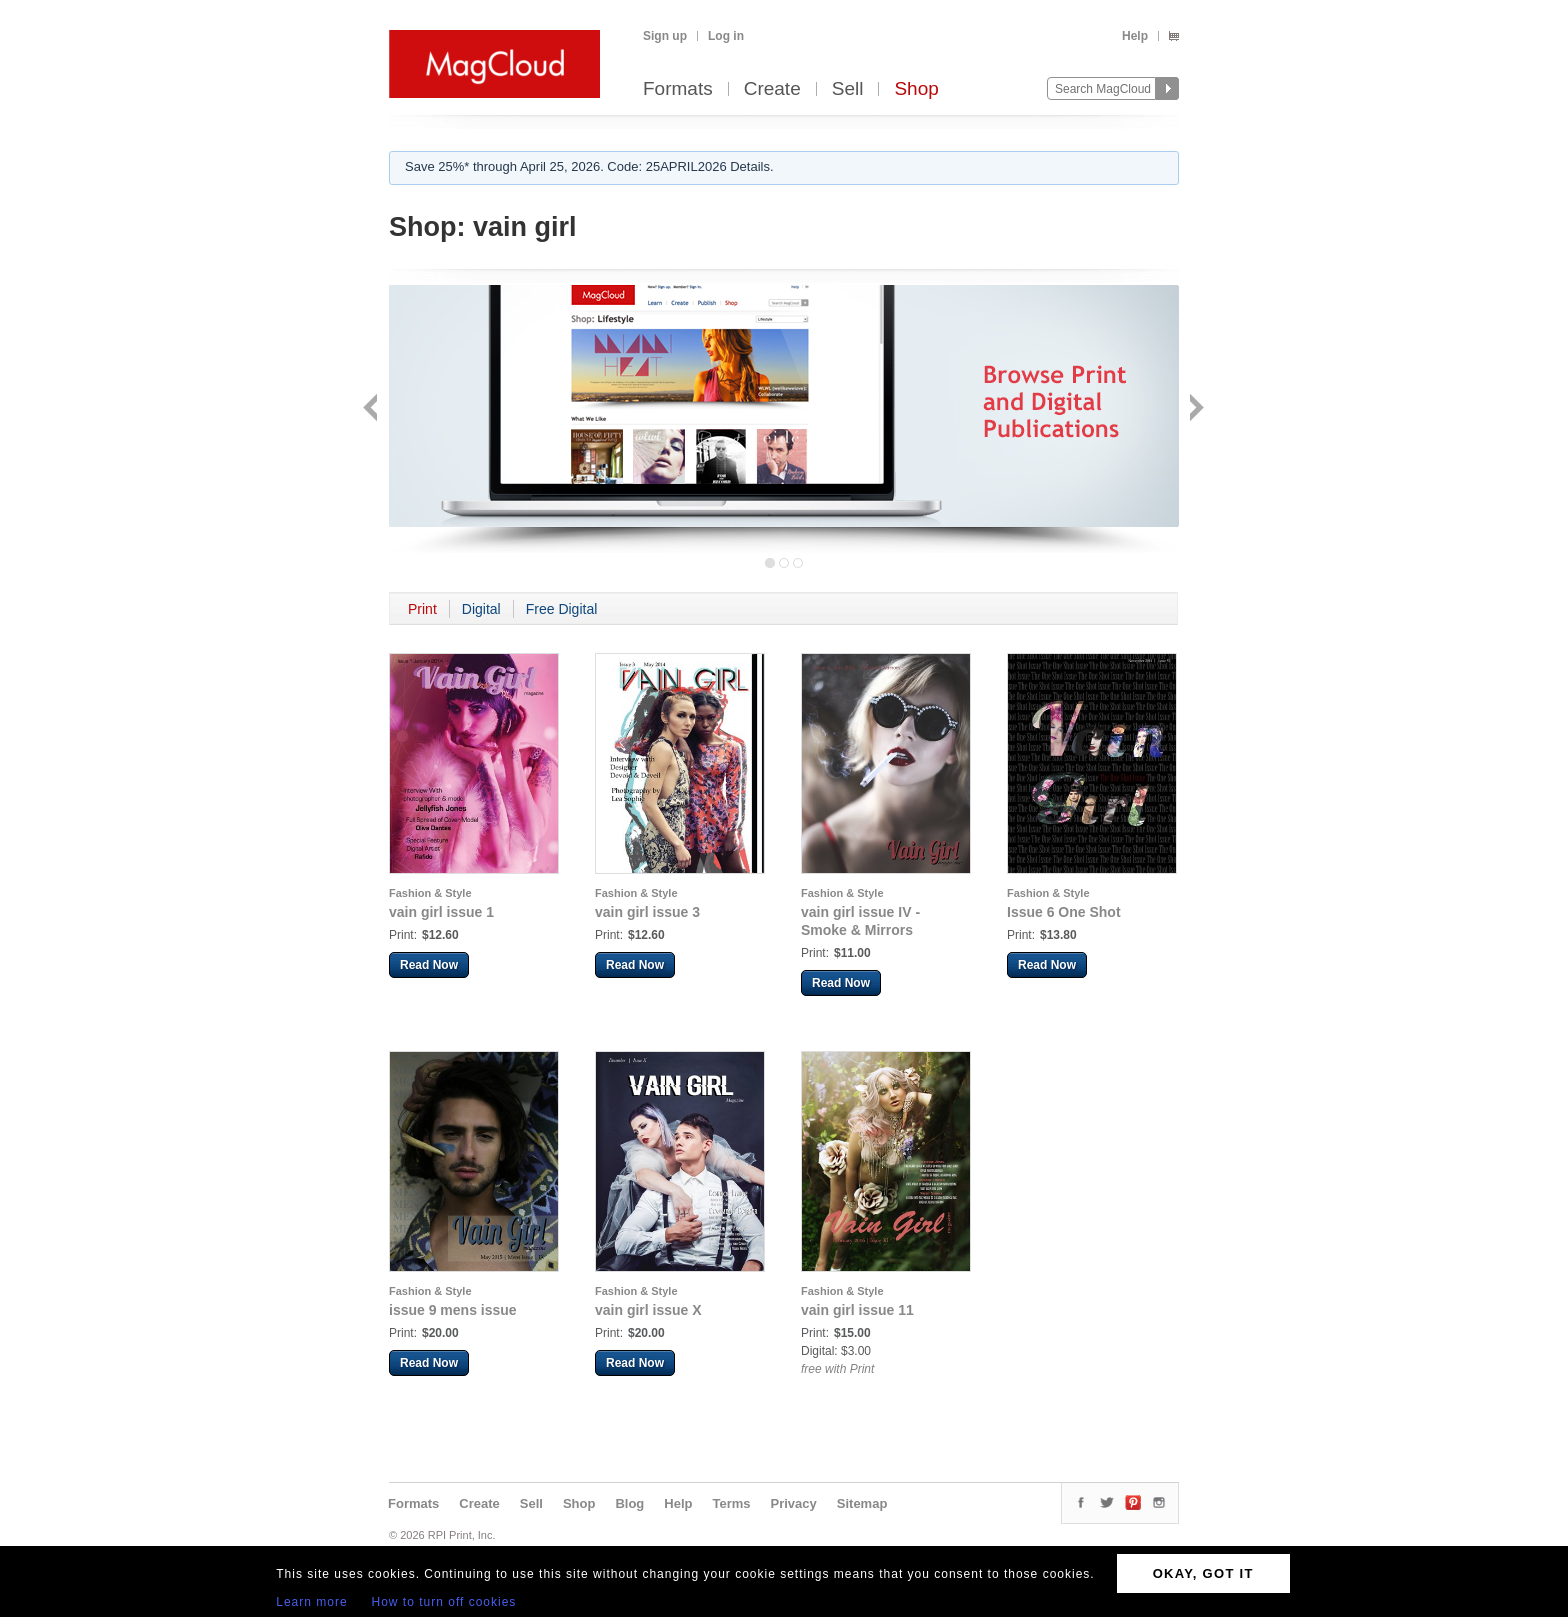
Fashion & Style (430, 893)
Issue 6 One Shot (1064, 912)
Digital (481, 609)
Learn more (311, 1602)
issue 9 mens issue (453, 1310)
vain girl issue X (648, 1310)
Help (1135, 36)
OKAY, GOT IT (1203, 1573)
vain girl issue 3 (647, 912)
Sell (848, 89)
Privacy (794, 1503)
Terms (731, 1503)
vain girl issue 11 (857, 1310)
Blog (629, 1503)
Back (372, 409)
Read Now (429, 965)
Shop (916, 89)
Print (422, 609)
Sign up (665, 36)
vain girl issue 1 (441, 912)
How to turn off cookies (444, 1602)
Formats (678, 89)
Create (772, 89)
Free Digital (562, 609)
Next (1194, 409)
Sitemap (862, 1503)
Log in (726, 36)
